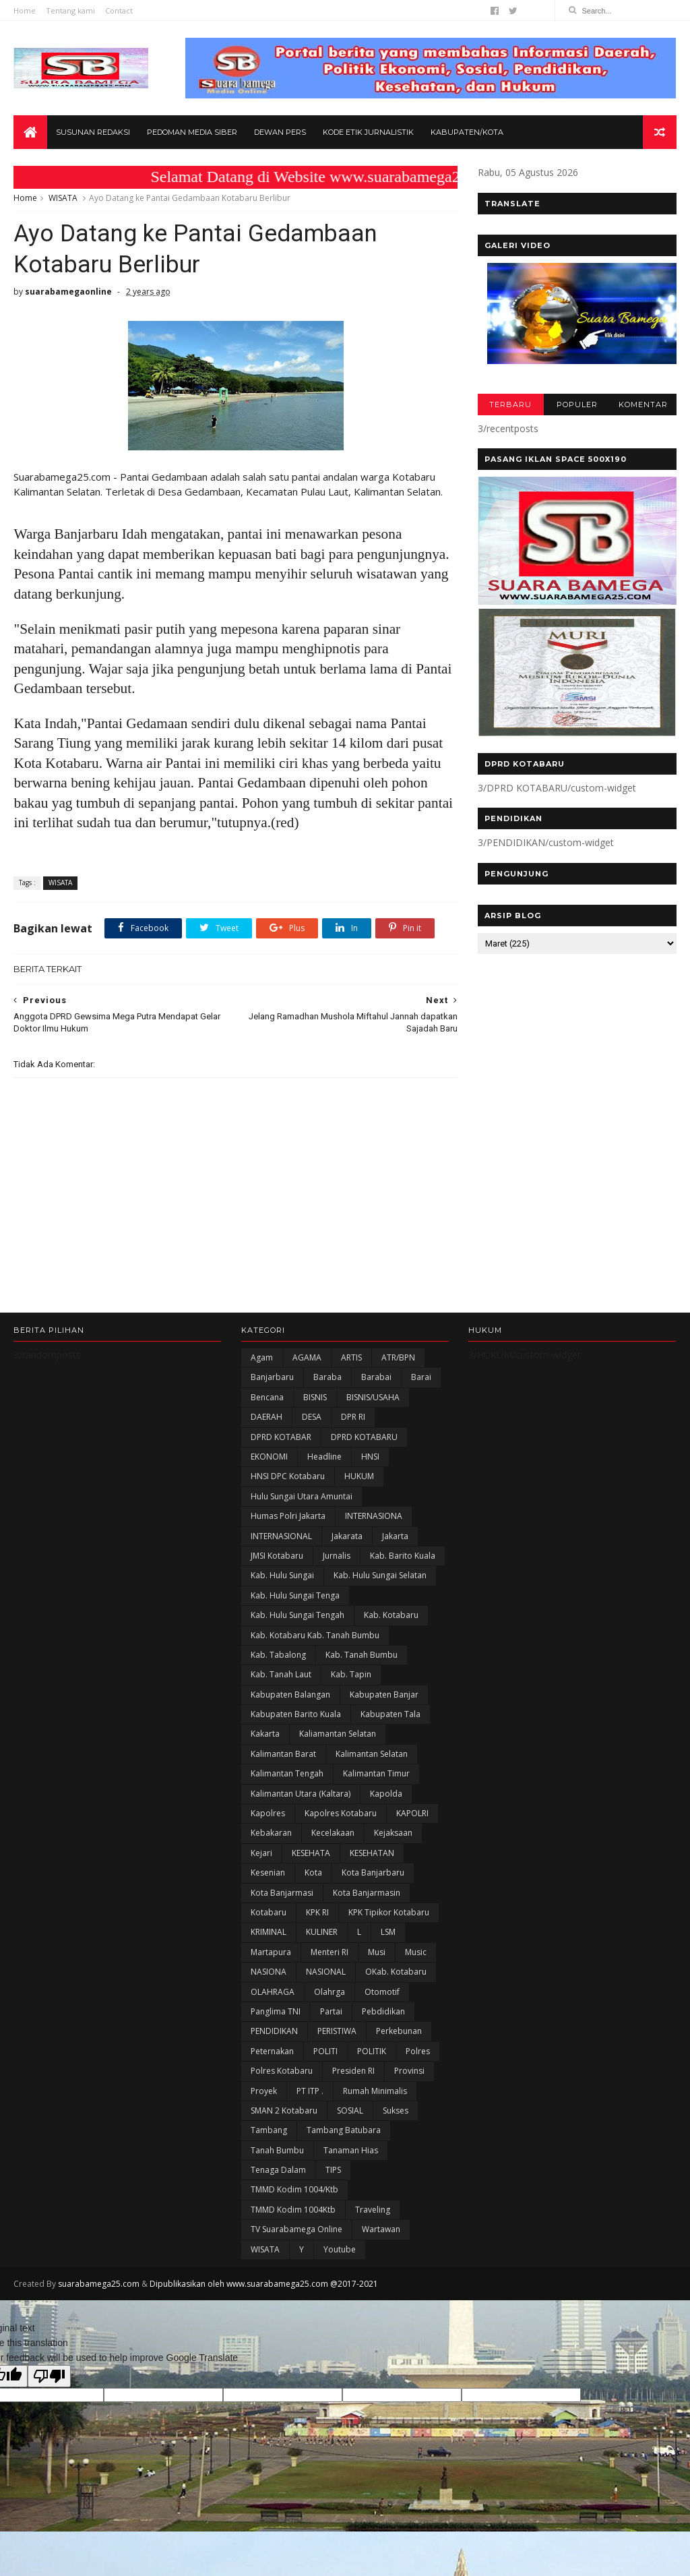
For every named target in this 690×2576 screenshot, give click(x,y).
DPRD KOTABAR (281, 1437)
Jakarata (347, 1536)
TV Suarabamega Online (296, 2229)
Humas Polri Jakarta (288, 1516)
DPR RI (353, 1416)
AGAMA (306, 1357)
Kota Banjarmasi (282, 1892)
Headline (324, 1456)
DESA (311, 1416)
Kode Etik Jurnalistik (368, 132)
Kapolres (268, 1813)
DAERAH (266, 1416)
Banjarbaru (272, 1377)
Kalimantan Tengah (287, 1773)
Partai (331, 2011)
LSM (388, 1932)
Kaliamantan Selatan (337, 1733)
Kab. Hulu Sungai (282, 1575)
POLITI (325, 2051)
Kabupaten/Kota (467, 132)
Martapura (271, 1952)
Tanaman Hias (350, 2150)
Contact (119, 10)
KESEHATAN (372, 1853)
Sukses (395, 2110)
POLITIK (371, 2051)
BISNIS (315, 1397)
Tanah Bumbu (277, 2150)
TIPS (333, 2170)
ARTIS (351, 1357)
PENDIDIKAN (274, 2031)
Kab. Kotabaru (391, 1615)
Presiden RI (353, 2070)
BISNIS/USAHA (373, 1397)
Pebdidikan (383, 2011)
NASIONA (268, 1971)
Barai (421, 1377)
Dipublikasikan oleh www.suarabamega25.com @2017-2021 (264, 2283)
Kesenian (268, 1872)
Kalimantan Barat (283, 1754)
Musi (376, 1952)
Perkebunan (399, 2031)
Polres (418, 2051)
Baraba (327, 1377)
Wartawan (381, 2229)
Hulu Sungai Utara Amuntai (301, 1496)
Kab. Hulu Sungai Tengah (297, 1615)
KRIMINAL (268, 1932)
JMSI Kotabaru (277, 1555)
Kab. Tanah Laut (281, 1674)
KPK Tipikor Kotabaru (388, 1912)
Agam (262, 1357)
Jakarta (395, 1536)
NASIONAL (326, 1971)
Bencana (267, 1397)
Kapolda (386, 1793)
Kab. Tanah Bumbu (361, 1654)
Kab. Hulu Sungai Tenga (295, 1595)
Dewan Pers (280, 132)
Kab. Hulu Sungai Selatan (380, 1575)
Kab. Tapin (351, 1674)
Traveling (372, 2209)
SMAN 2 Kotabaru (284, 2110)
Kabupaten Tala (390, 1714)
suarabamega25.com (98, 2283)
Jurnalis (336, 1555)
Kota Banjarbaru (373, 1872)
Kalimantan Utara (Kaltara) (300, 1793)
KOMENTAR (643, 404)
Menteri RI (329, 1952)
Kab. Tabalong (278, 1654)
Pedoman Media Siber (192, 132)
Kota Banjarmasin (366, 1892)
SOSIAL (350, 2110)
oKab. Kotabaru (396, 1971)
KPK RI (317, 1912)
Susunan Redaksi (93, 132)
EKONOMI (269, 1456)
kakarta (265, 1733)
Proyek (264, 2091)
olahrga (329, 1992)
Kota (313, 1872)
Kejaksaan (393, 1832)
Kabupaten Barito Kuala (296, 1714)
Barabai (376, 1377)
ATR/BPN (398, 1357)
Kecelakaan (332, 1832)
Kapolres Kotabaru (341, 1813)
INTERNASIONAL (281, 1536)
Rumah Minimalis (375, 2091)
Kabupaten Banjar (384, 1694)
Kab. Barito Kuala (402, 1555)
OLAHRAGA (272, 1992)
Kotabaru (268, 1912)
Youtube (339, 2249)
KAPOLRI (412, 1813)
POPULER (577, 404)
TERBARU (510, 404)
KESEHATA (311, 1853)
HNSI (370, 1456)
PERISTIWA (336, 2031)
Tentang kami (70, 10)
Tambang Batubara (344, 2130)
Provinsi (409, 2070)
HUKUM (359, 1476)
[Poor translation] (49, 2376)
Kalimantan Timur (376, 1773)
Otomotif (382, 1992)
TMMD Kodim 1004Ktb (293, 2209)
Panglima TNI (276, 2011)
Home (24, 10)
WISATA (63, 198)
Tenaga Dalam (278, 2170)
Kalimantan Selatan (372, 1754)
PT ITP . (309, 2091)
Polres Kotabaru (282, 2070)
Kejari (261, 1853)
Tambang (269, 2130)
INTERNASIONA (373, 1516)
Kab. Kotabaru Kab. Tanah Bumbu (315, 1635)
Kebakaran (271, 1832)
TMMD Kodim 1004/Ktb (294, 2189)
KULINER (322, 1932)
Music (416, 1952)
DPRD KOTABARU (364, 1437)
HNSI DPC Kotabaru (288, 1476)
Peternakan (272, 2051)
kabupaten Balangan (290, 1694)
